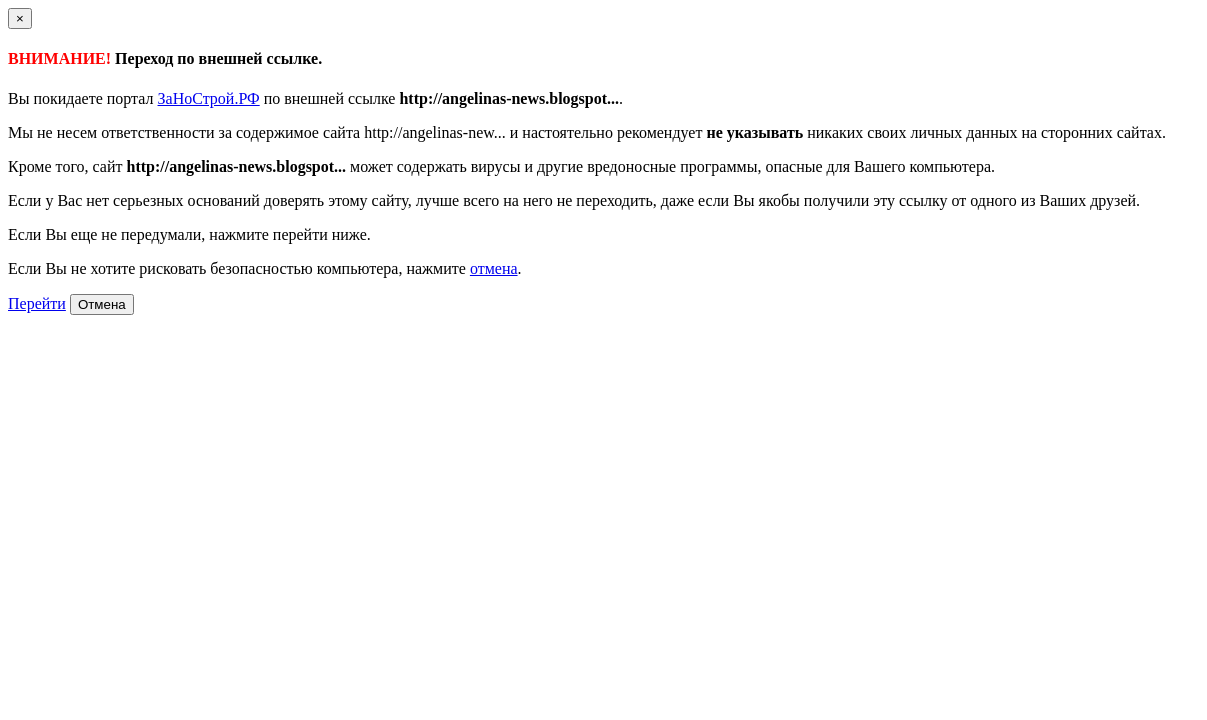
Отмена (102, 304)
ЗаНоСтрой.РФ (209, 98)
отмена (494, 268)
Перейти (37, 303)
